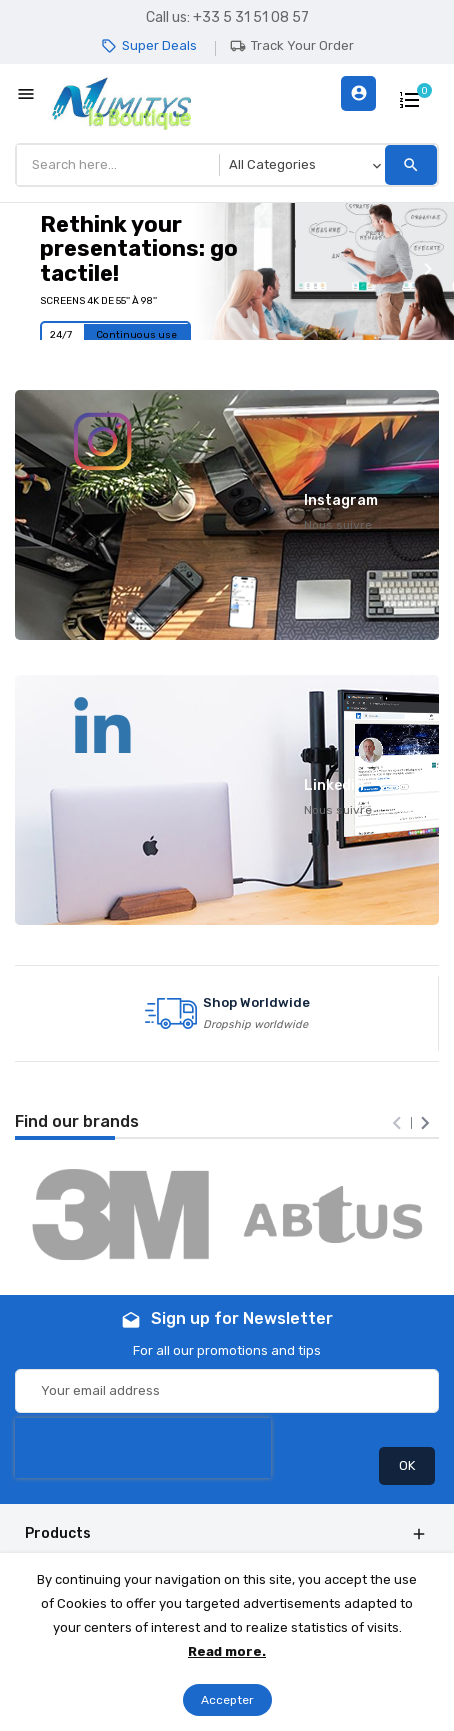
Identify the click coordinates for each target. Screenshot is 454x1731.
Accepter (227, 1700)
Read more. (227, 1651)
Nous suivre (338, 525)
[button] (24, 271)
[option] (227, 271)
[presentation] (397, 1123)
